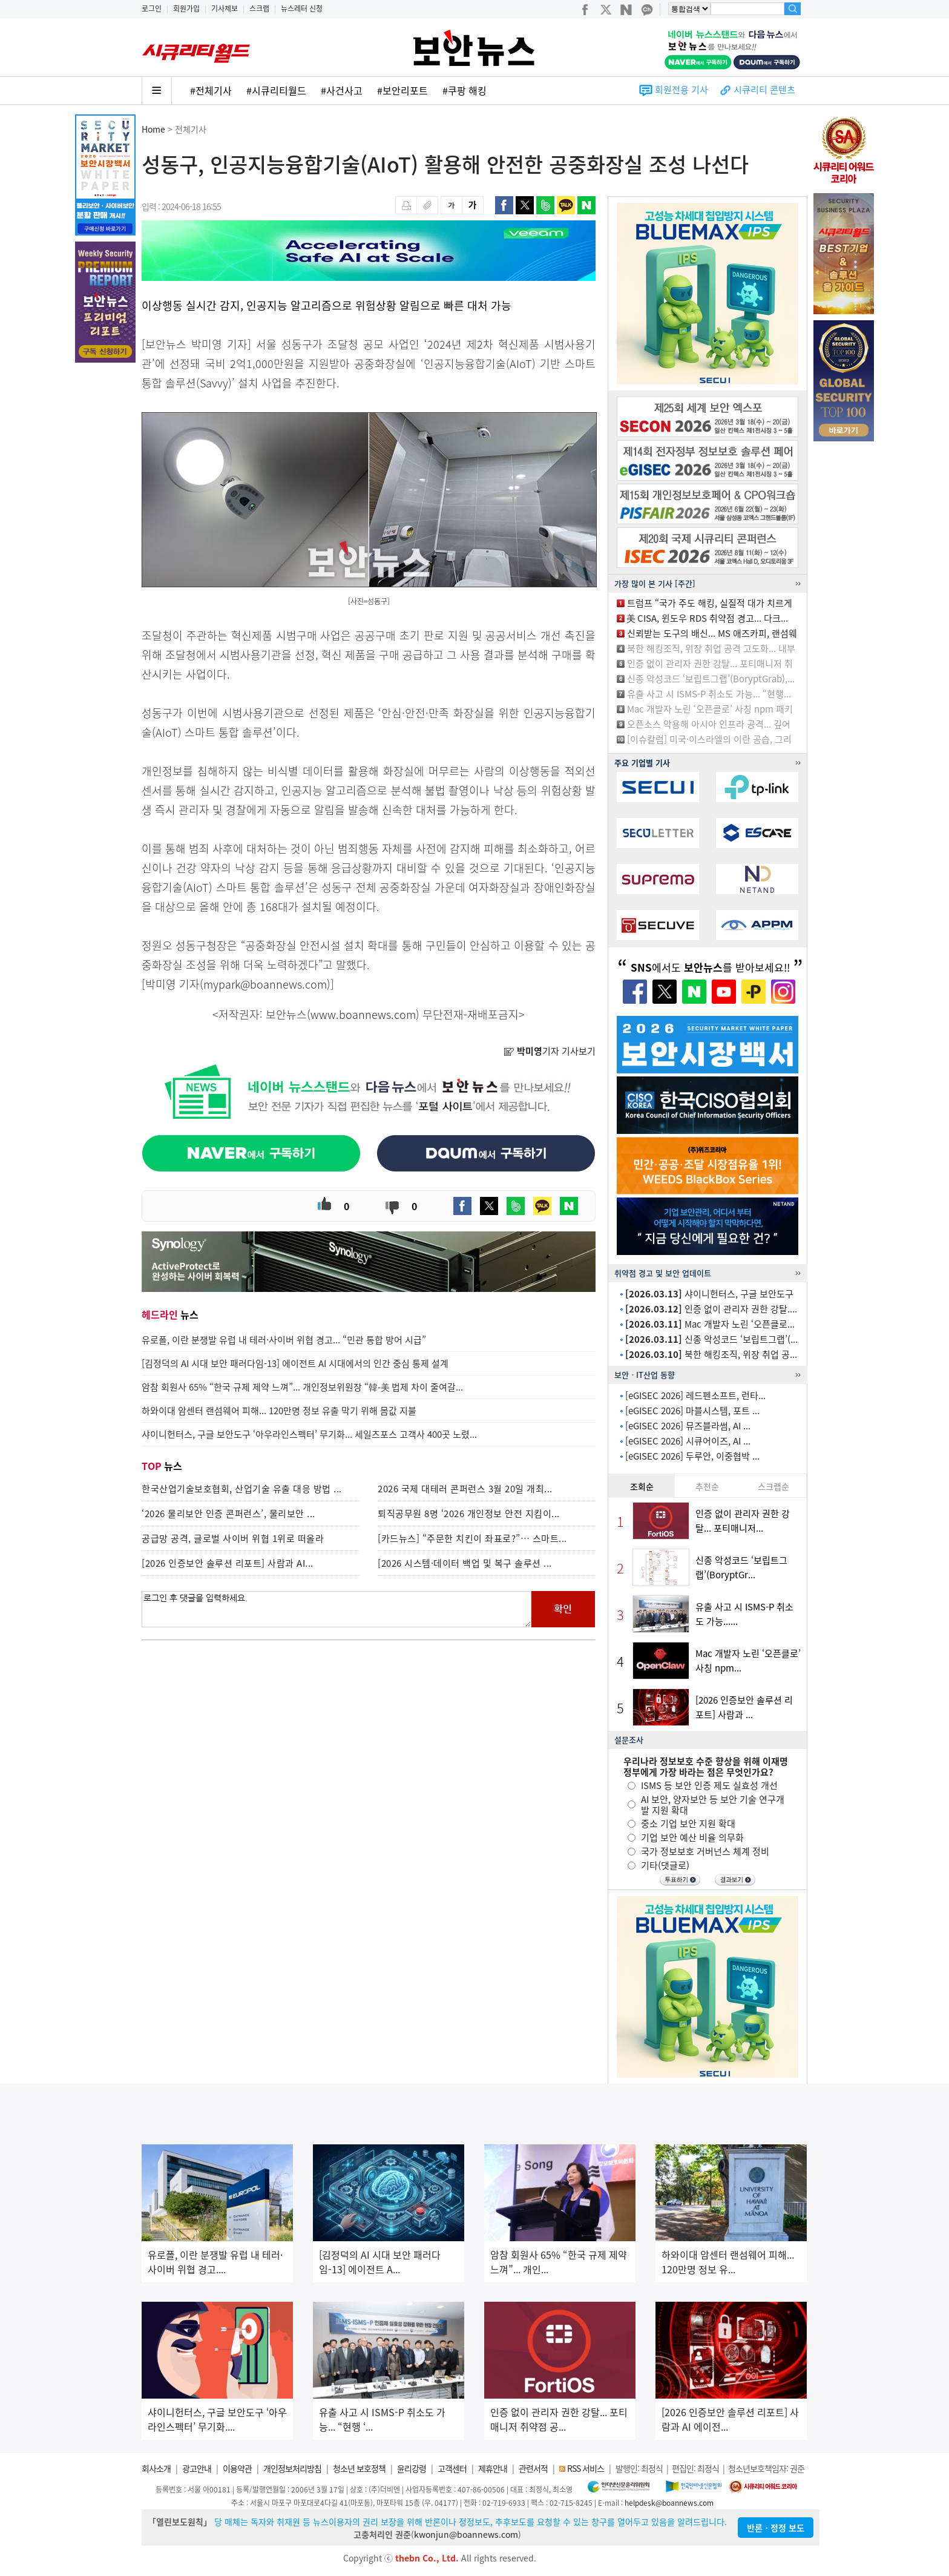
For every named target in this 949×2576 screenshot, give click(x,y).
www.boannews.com (363, 1014)
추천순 (707, 1486)
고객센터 (452, 2468)
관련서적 (533, 2468)
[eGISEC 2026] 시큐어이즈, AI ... (687, 1441)
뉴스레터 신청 (302, 8)
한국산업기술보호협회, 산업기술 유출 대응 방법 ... (242, 1488)
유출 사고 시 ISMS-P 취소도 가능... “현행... (709, 693)
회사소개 (156, 2468)
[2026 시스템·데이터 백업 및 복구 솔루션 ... (465, 1563)
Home (153, 129)
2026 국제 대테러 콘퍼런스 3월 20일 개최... (465, 1488)
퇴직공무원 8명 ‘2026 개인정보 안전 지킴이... (469, 1513)
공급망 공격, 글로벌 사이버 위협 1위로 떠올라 (233, 1538)
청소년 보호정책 (359, 2468)
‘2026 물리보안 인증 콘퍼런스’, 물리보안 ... (228, 1513)
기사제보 (224, 8)
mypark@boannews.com (265, 984)
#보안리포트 (402, 90)
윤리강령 (411, 2468)
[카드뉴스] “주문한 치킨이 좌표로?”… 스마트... (472, 1538)
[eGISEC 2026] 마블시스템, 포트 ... (692, 1410)
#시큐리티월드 (276, 90)
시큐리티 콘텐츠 (764, 89)
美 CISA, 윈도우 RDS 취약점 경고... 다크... (707, 618)
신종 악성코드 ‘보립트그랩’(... (711, 1339)
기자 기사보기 (550, 1051)
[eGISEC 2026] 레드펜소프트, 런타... (695, 1395)
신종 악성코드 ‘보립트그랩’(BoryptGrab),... (711, 678)
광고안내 (196, 2468)
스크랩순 (773, 1486)
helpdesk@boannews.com (669, 2502)
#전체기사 (211, 90)
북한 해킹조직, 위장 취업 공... (711, 1354)
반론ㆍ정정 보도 (775, 2528)
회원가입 (186, 8)
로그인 (152, 8)
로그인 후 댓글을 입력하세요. (336, 1609)
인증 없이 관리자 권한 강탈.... (711, 1309)
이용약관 (237, 2468)
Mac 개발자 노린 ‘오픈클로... (710, 1324)
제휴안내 (492, 2468)
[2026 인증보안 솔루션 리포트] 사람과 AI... (228, 1563)
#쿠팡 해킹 (464, 90)
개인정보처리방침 (292, 2468)
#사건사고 (342, 90)
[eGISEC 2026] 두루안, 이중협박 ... (692, 1456)
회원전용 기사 (681, 89)
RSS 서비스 (585, 2468)
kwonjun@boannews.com (466, 2534)
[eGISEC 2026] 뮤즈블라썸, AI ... (687, 1425)
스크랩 (259, 8)
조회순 (642, 1486)
